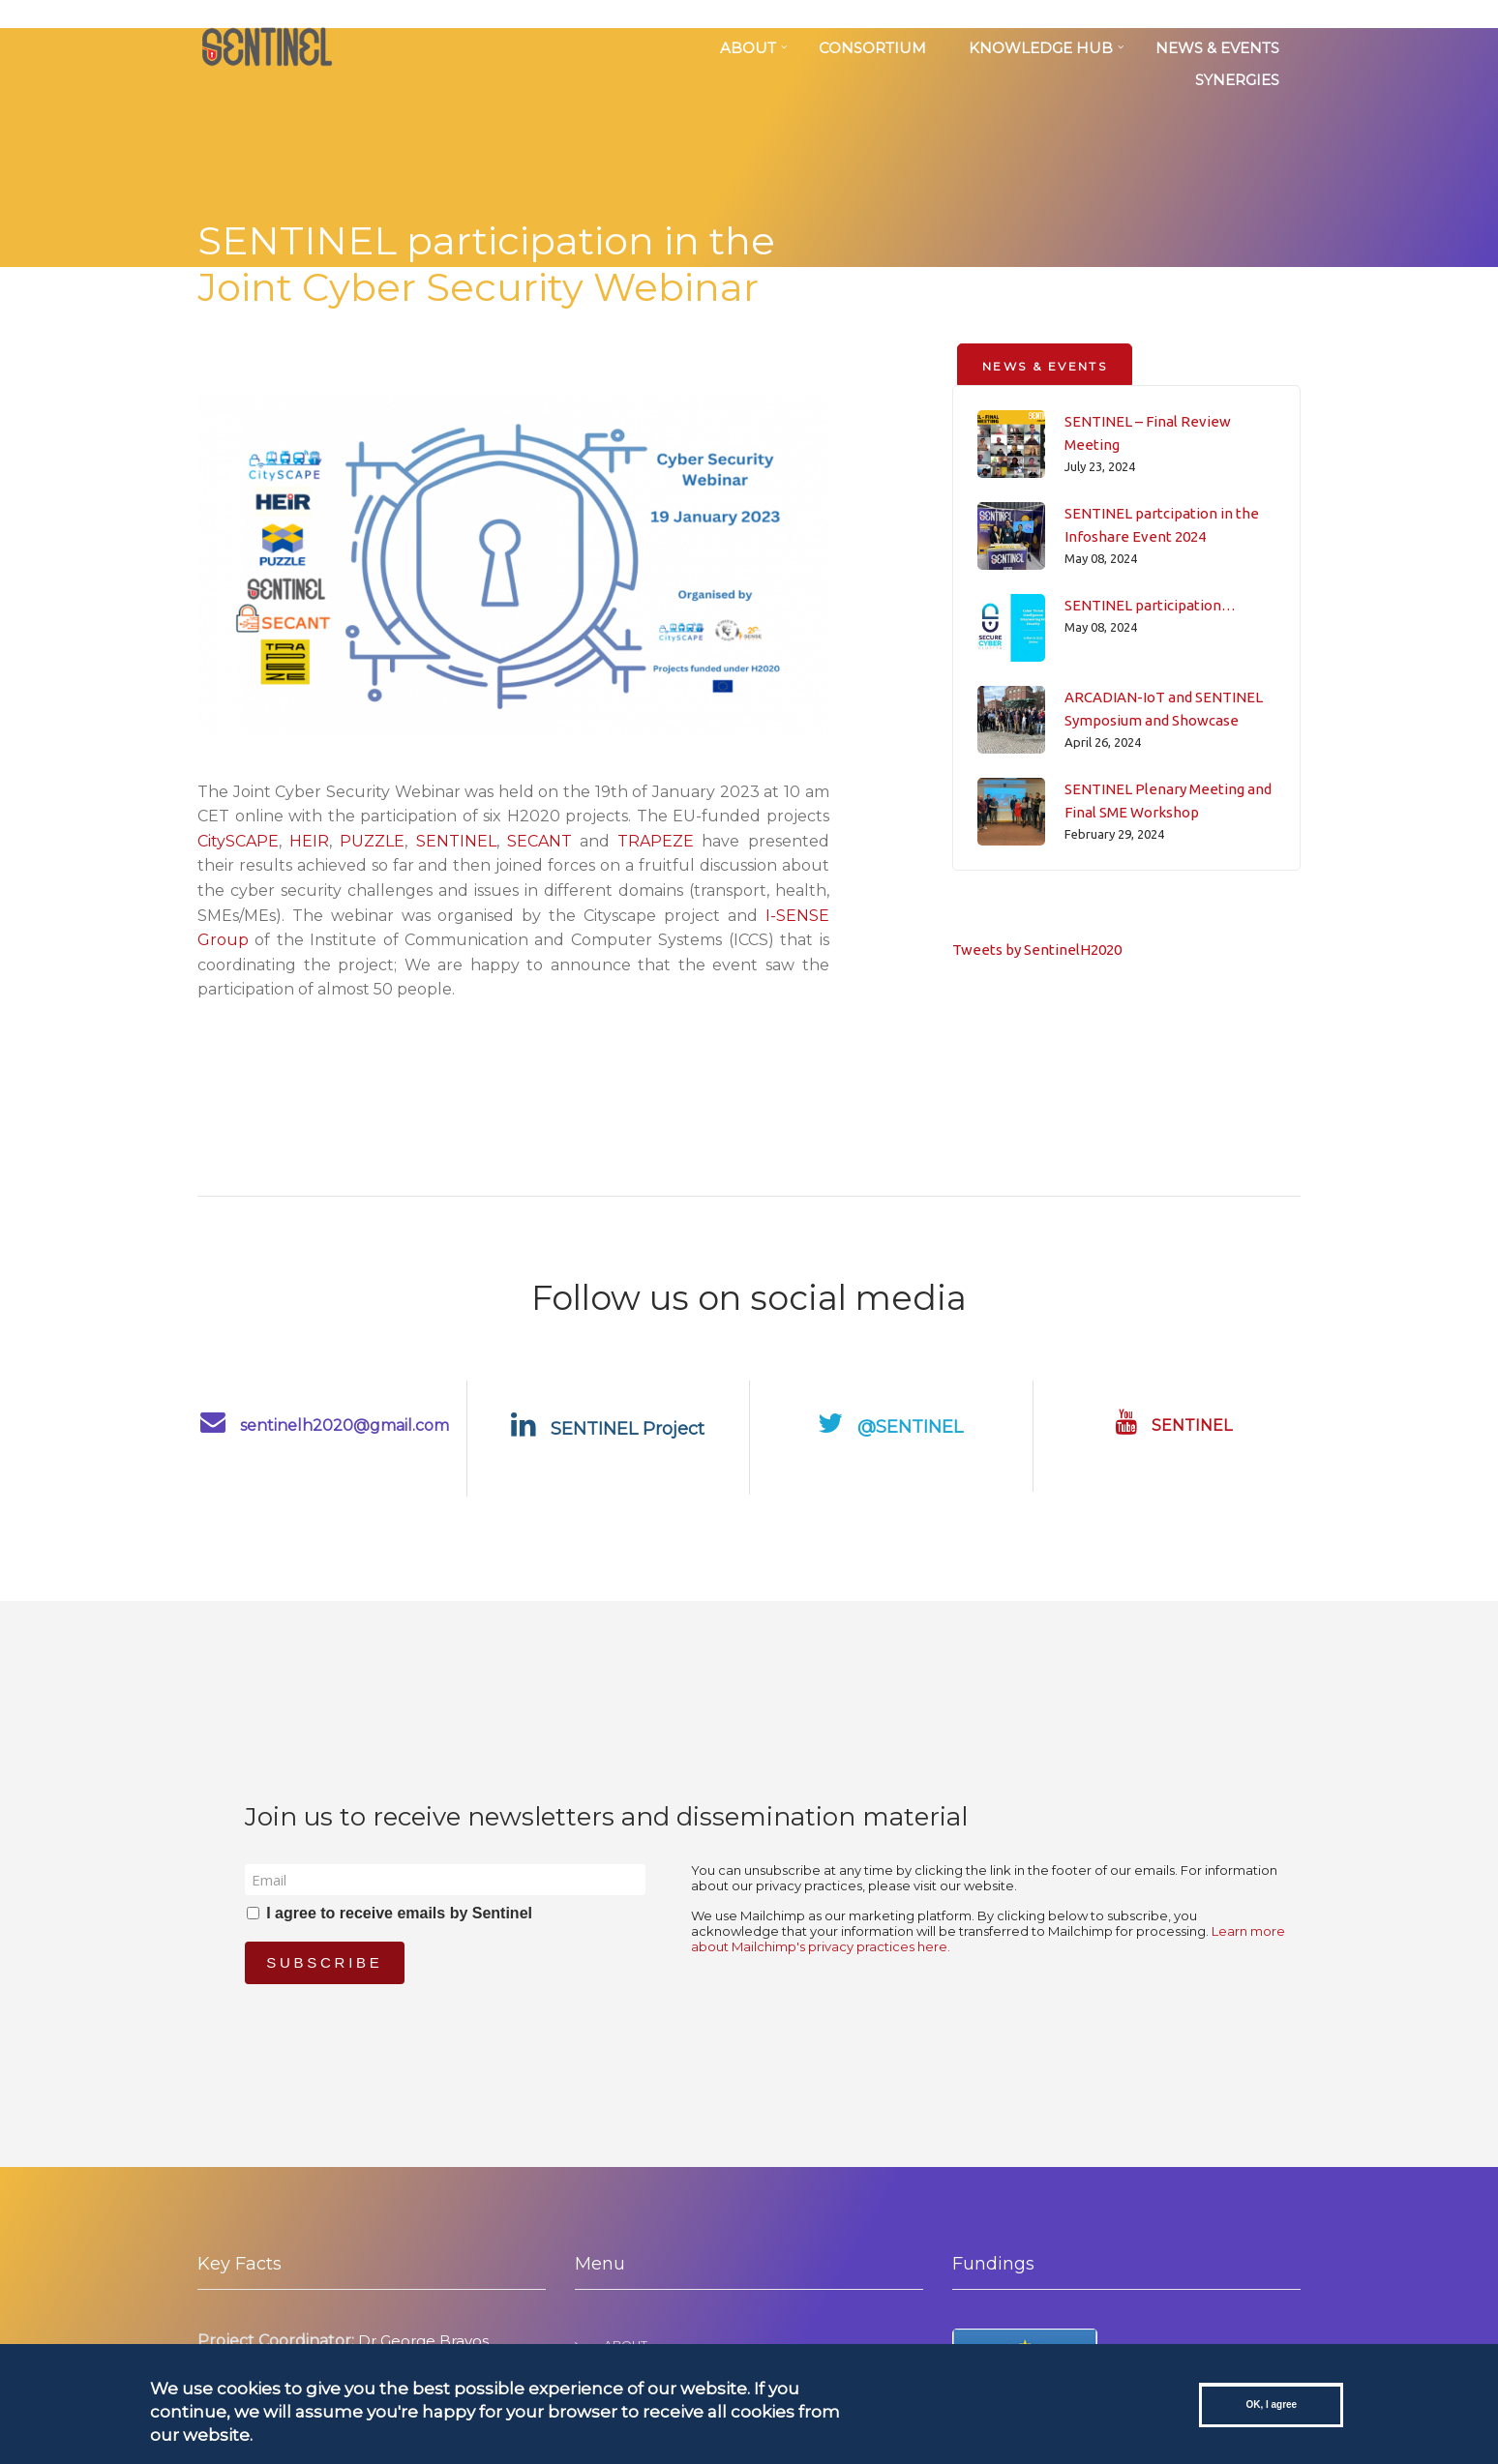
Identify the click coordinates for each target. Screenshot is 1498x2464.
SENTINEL (456, 841)
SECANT (539, 841)
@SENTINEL (890, 1427)
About (748, 48)
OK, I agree (1271, 2404)
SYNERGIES (1237, 80)
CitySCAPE (238, 841)
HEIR (309, 841)
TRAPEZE (655, 841)
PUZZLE (372, 841)
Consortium (872, 48)
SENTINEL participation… (1150, 605)
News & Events (1217, 48)
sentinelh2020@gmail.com (324, 1425)
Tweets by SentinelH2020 (1037, 949)
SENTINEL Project (607, 1429)
